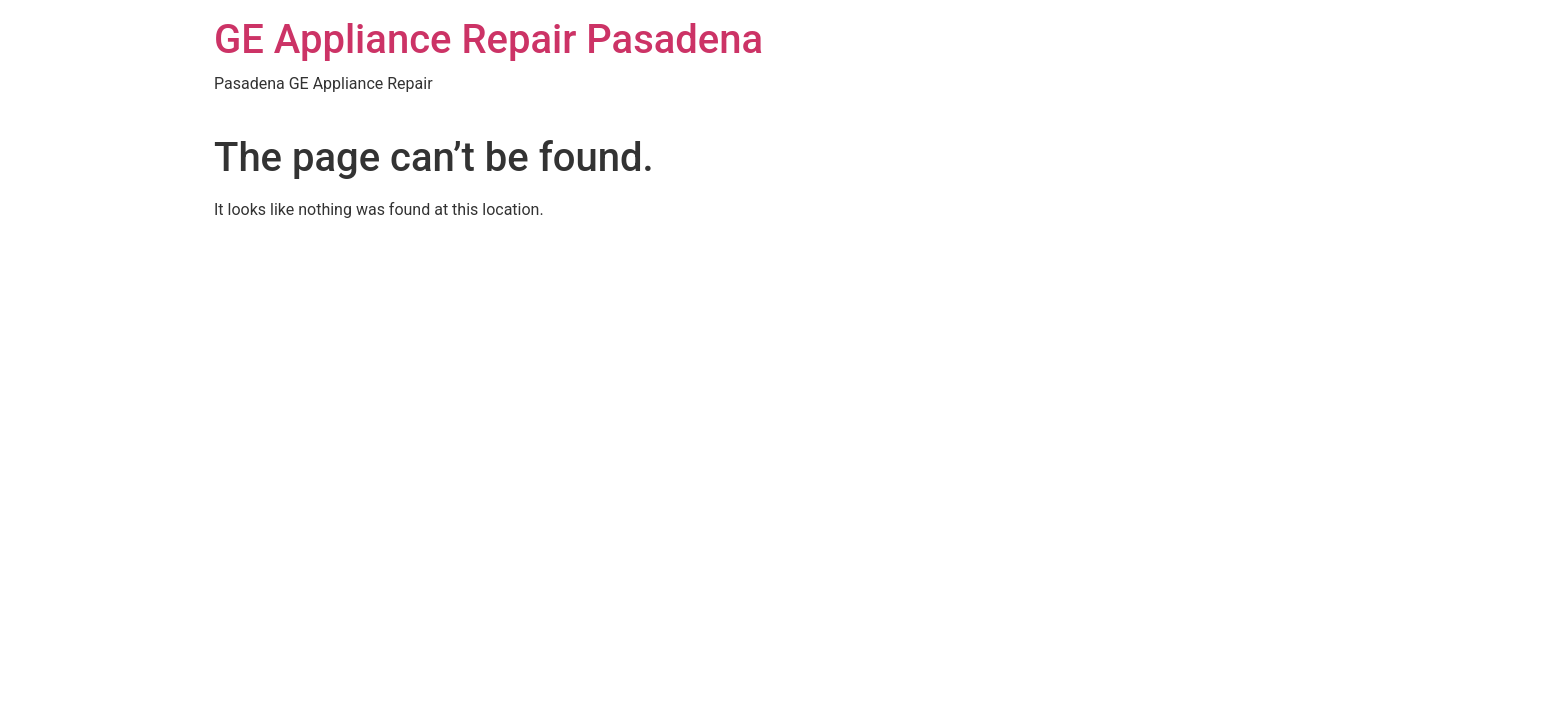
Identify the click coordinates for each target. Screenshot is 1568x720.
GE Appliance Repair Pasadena (488, 39)
